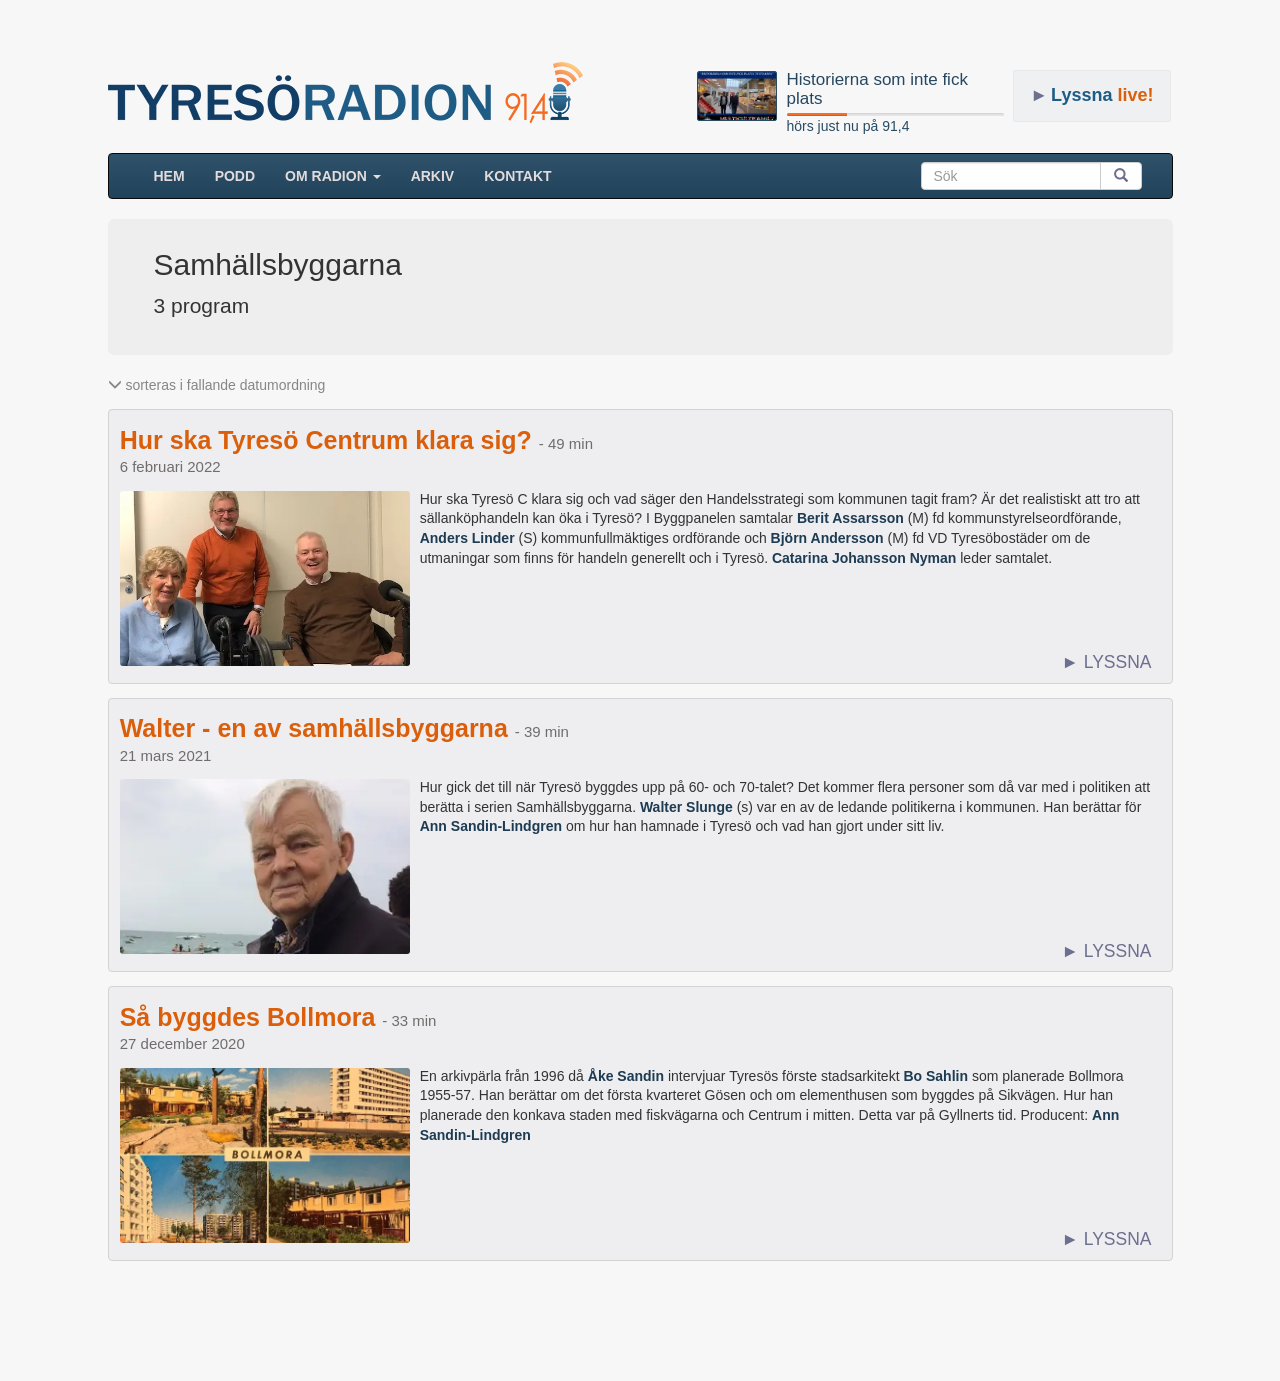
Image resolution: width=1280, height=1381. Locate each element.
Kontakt (517, 176)
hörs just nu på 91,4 (848, 126)
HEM (177, 174)
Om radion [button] (333, 176)
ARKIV (433, 176)
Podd (235, 176)
